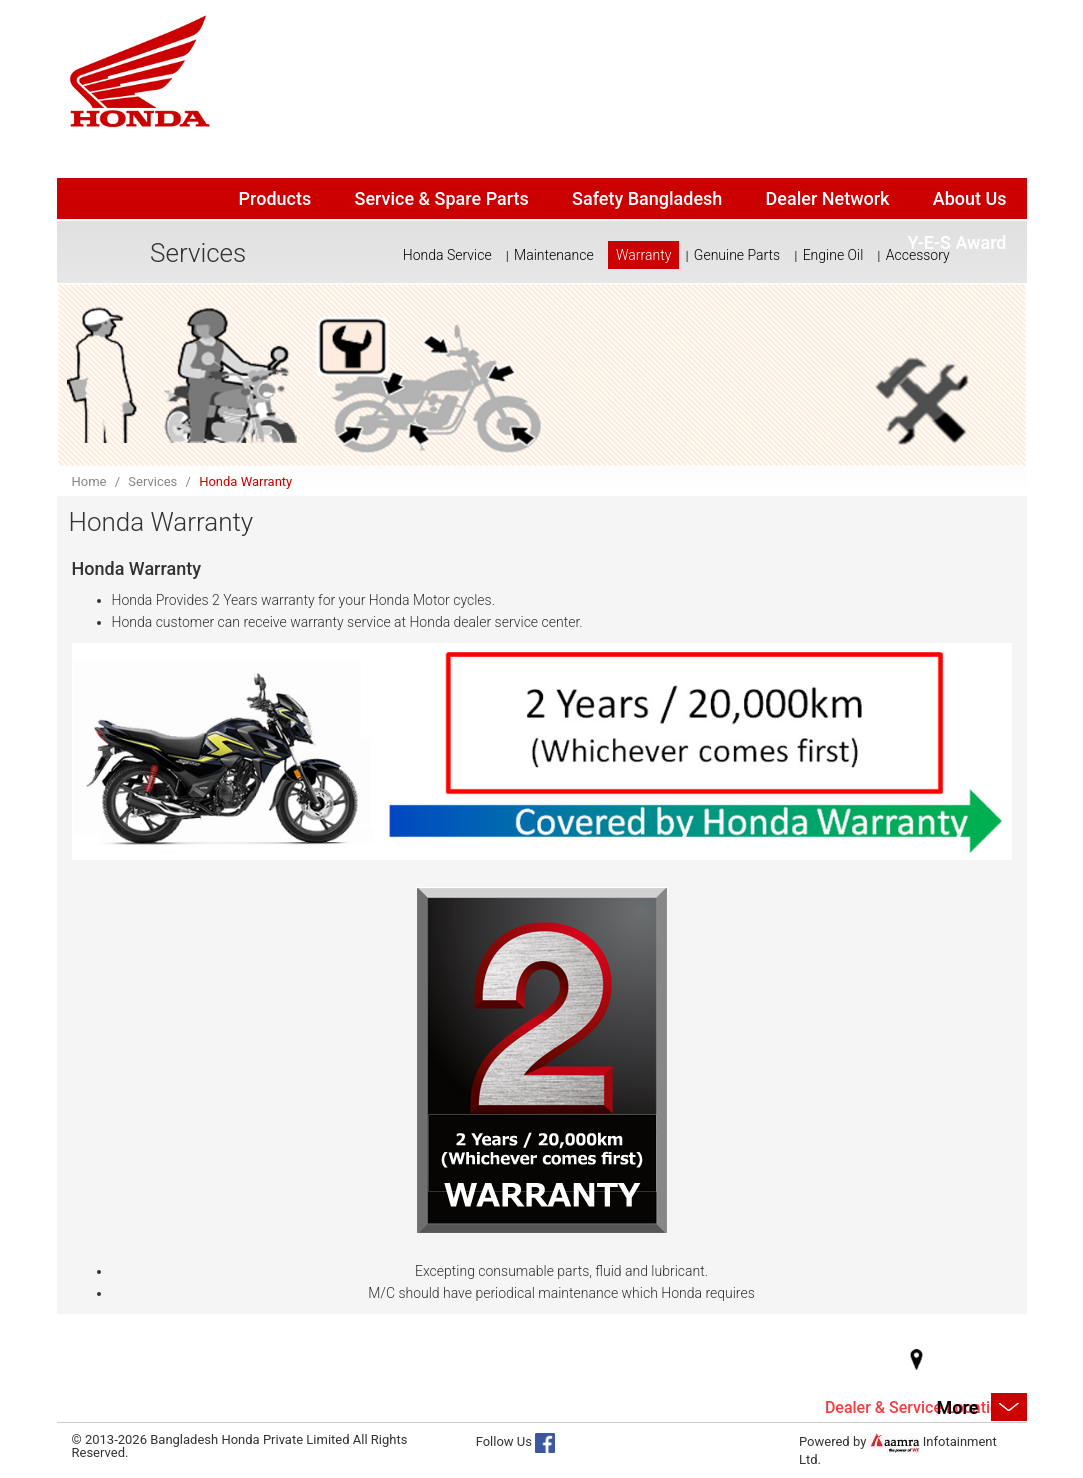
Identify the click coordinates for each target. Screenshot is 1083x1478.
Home (89, 481)
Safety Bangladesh (647, 198)
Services (152, 481)
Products (275, 198)
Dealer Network (828, 198)
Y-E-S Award (956, 242)
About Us (970, 198)
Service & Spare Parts (442, 198)
